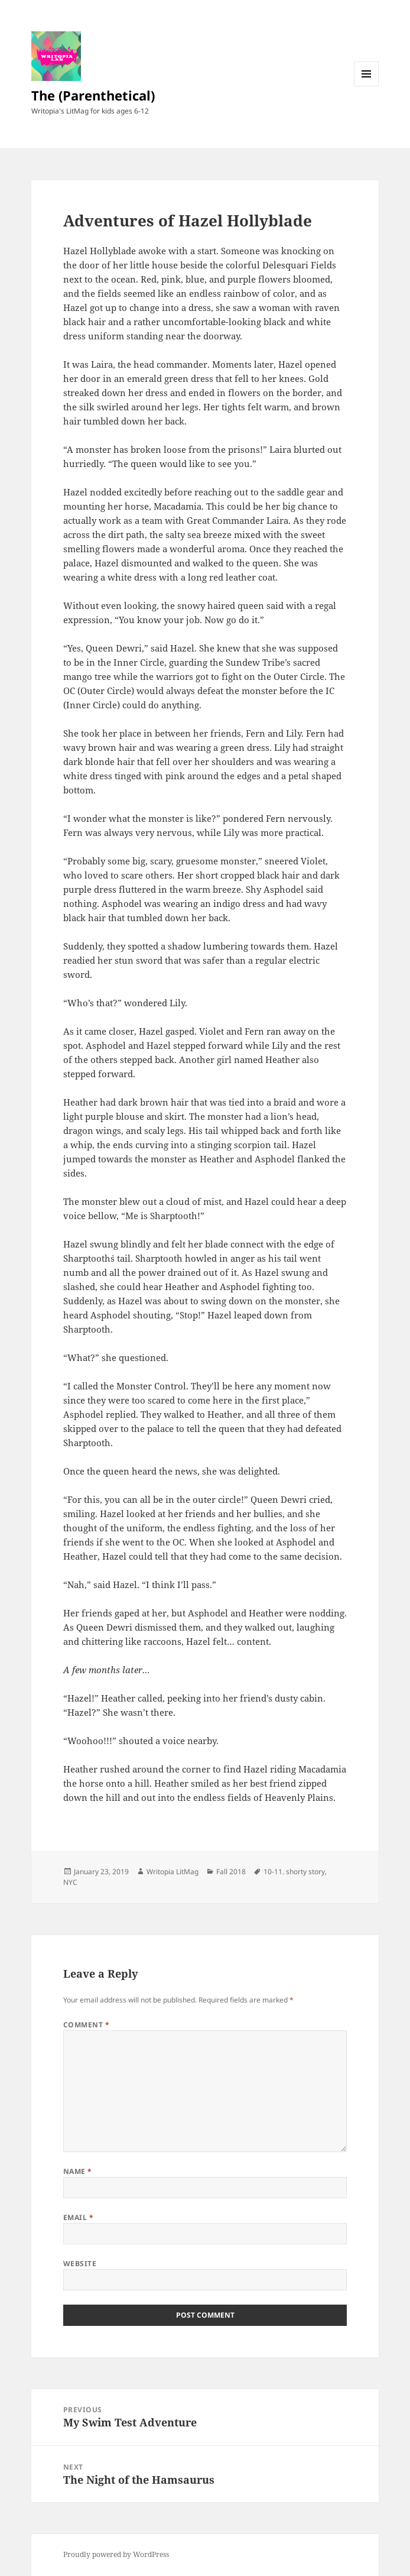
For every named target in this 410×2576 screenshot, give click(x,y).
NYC (70, 1882)
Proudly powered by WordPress (116, 2554)
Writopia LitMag (173, 1872)
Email (78, 2217)
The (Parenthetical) (93, 95)
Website (79, 2264)
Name (77, 2171)
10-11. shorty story (294, 1872)
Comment (86, 2025)
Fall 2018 (231, 1872)
